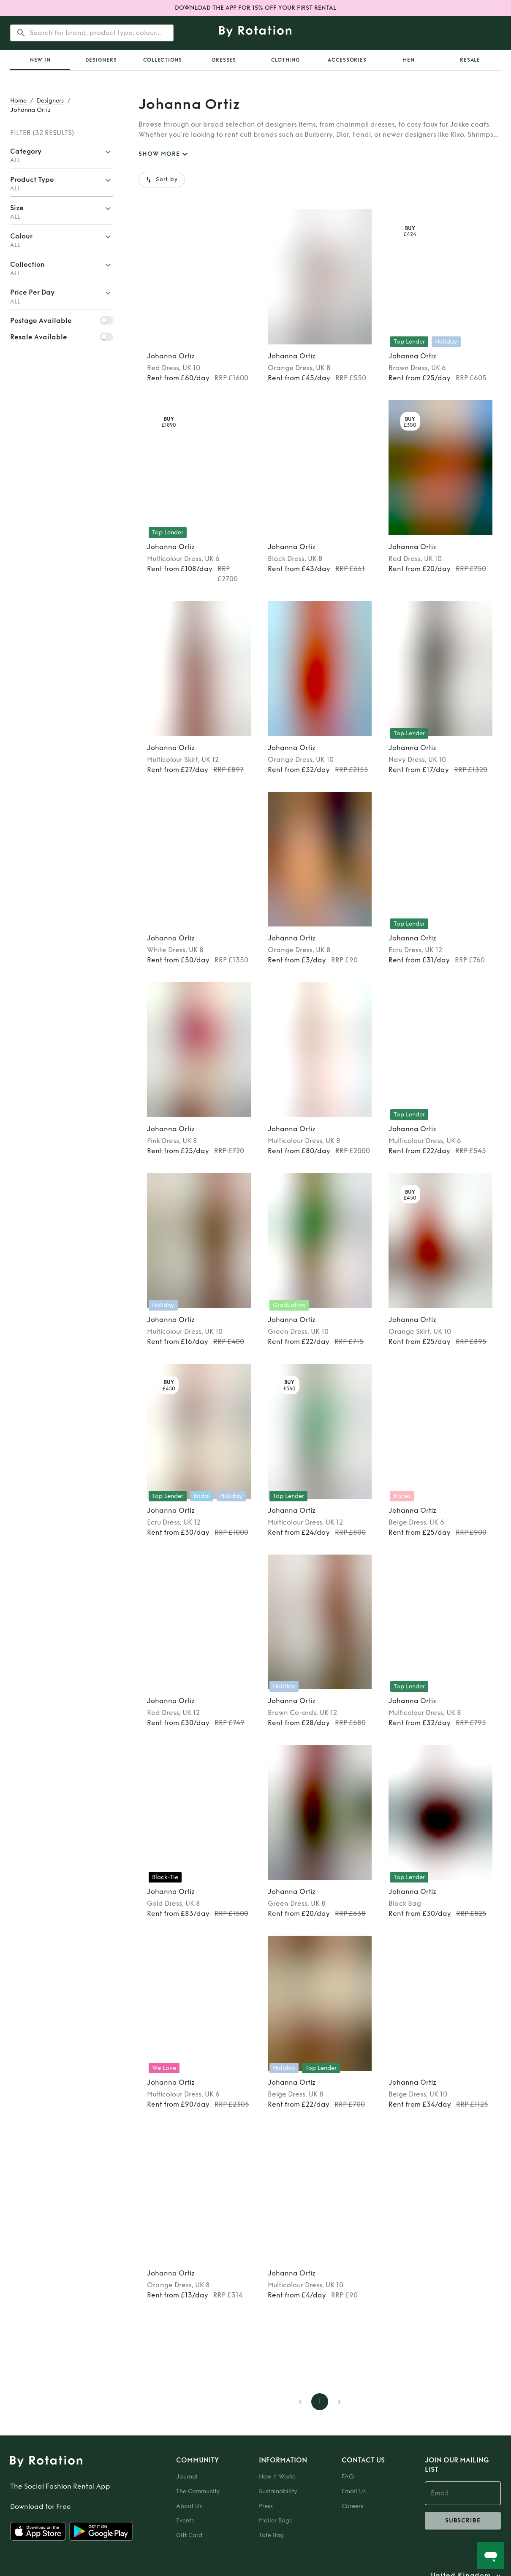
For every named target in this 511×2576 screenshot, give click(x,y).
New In (40, 60)
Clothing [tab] (285, 60)
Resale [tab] (470, 60)
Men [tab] (408, 60)
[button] (61, 154)
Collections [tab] (162, 60)
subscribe (463, 2521)
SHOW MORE (164, 154)
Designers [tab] (101, 60)
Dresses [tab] (224, 60)
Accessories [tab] (347, 60)
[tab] (40, 60)
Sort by (162, 179)
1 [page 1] (319, 2401)
